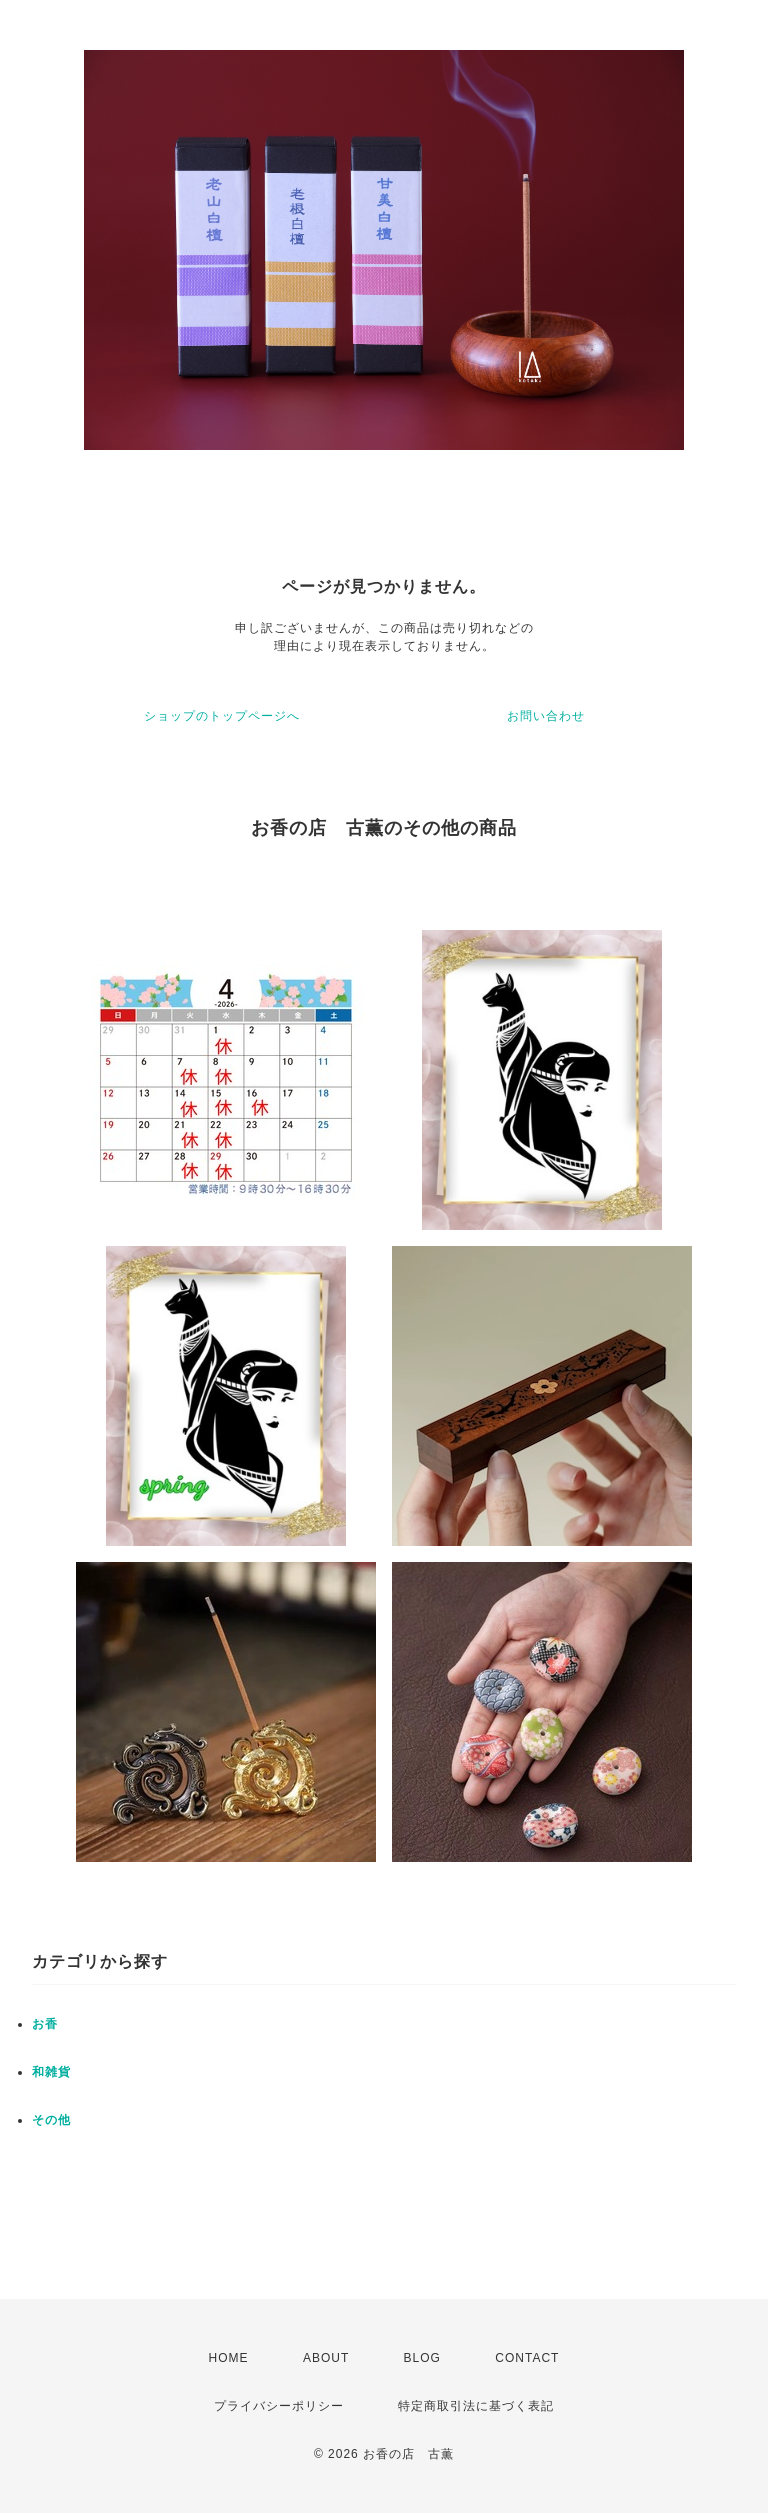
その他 (51, 2120)
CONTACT (527, 2358)
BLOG (422, 2358)
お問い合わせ (546, 716)
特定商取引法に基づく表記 (476, 2406)
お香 (45, 2024)
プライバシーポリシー (279, 2406)
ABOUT (326, 2358)
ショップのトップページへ (222, 716)
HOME (229, 2358)
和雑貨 (51, 2072)
